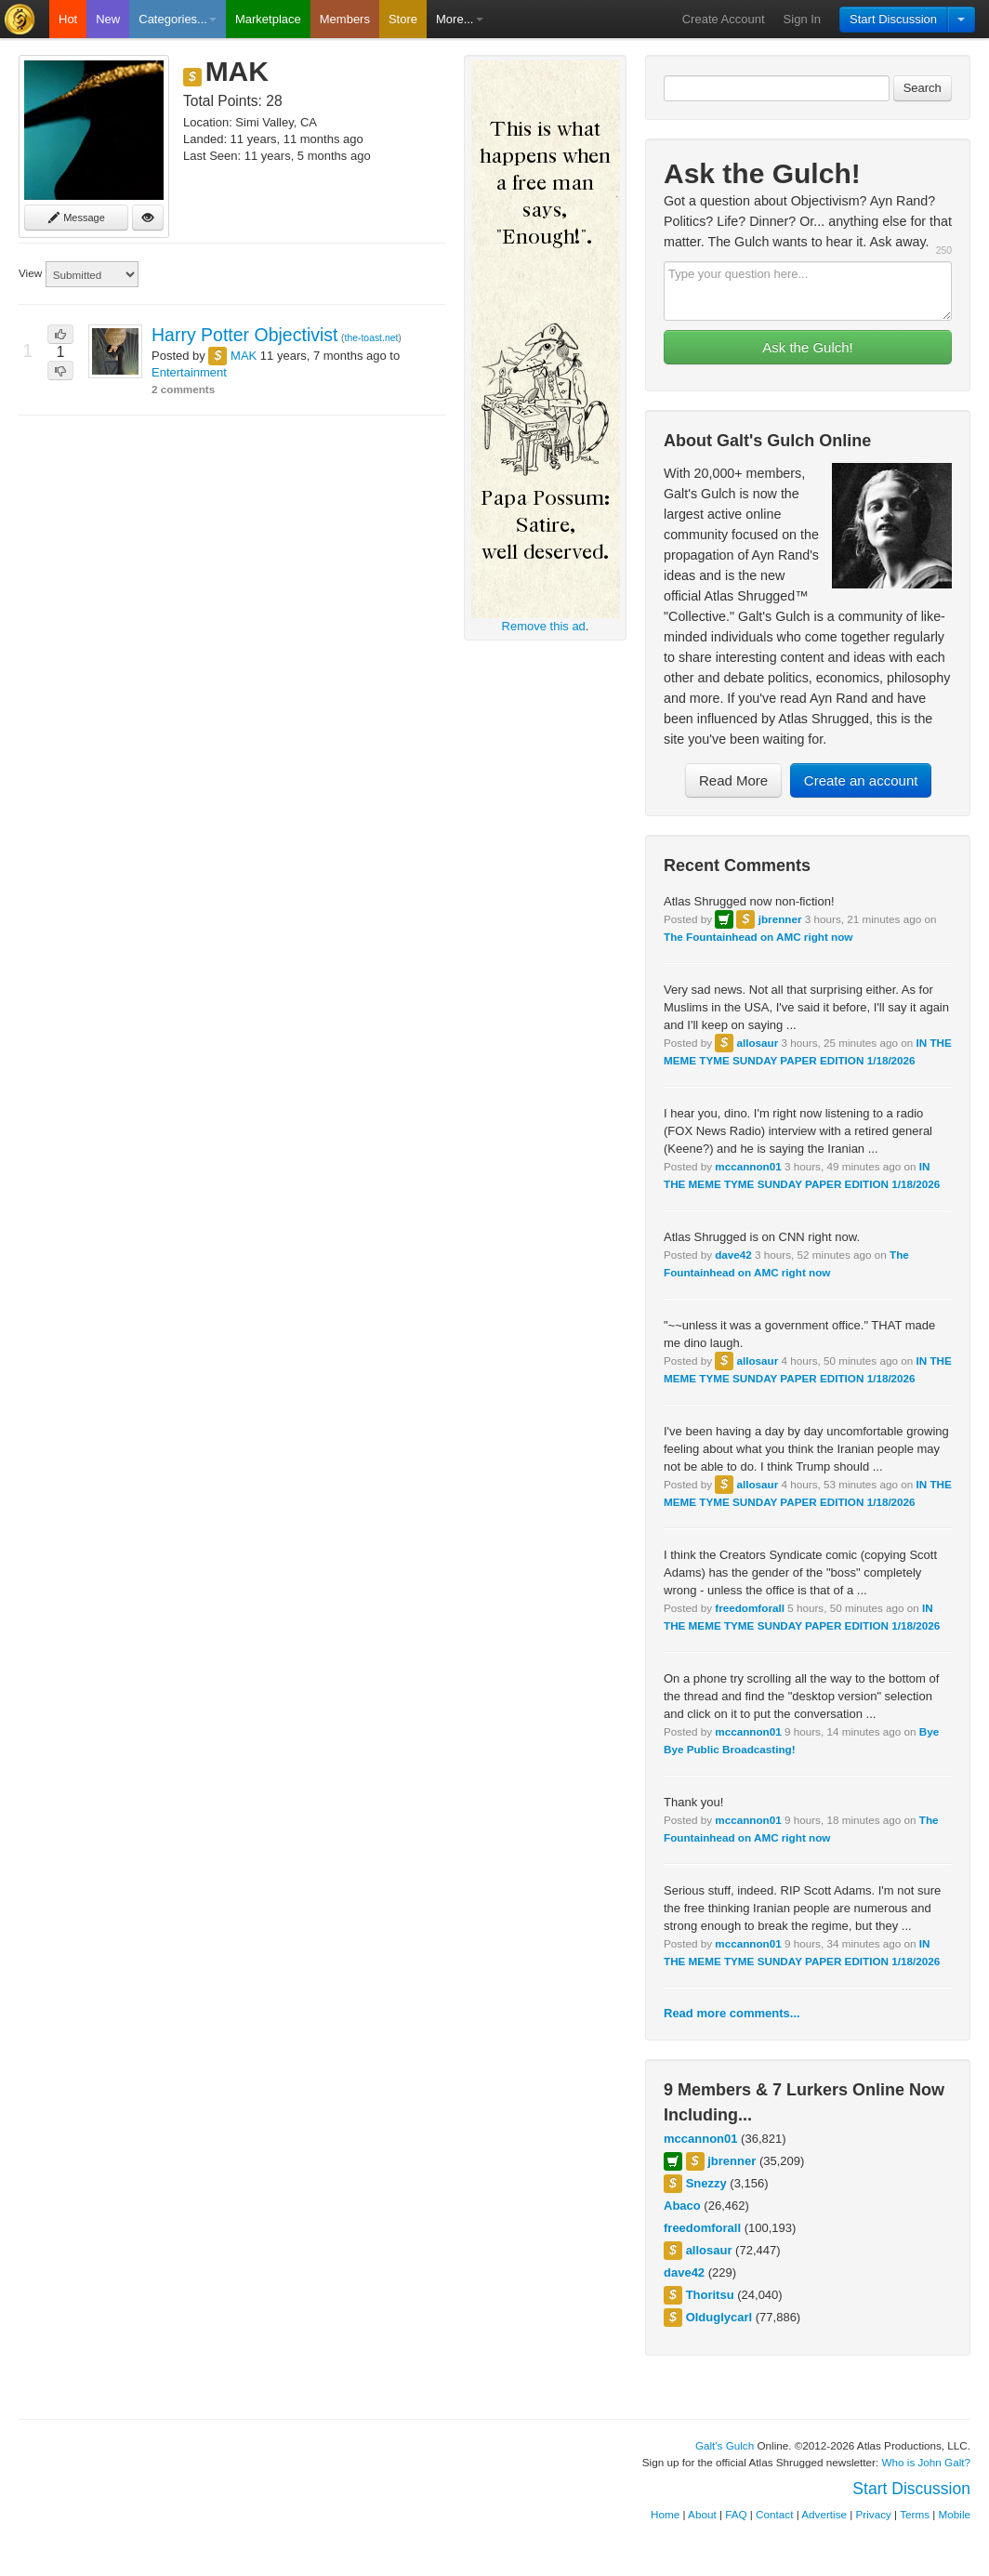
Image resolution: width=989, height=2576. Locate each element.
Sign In (802, 19)
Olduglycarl (719, 2317)
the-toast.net (372, 338)
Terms (915, 2514)
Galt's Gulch (724, 2445)
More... (459, 19)
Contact (774, 2514)
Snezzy (706, 2183)
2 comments (183, 389)
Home (665, 2514)
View (30, 273)
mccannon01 (748, 1166)
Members (345, 19)
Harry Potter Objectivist (244, 334)
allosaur (757, 1043)
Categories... (177, 19)
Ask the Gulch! (807, 347)
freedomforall (750, 1608)
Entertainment (189, 372)
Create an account (861, 780)
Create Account (723, 19)
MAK (244, 356)
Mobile (954, 2514)
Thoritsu (710, 2295)
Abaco (682, 2206)
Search (922, 88)
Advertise (824, 2514)
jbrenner (780, 919)
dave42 (733, 1254)
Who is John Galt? (926, 2462)
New (108, 19)
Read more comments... (732, 2013)
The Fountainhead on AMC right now (758, 937)
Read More (733, 780)
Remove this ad (544, 626)
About (702, 2514)
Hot (68, 19)
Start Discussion (893, 19)
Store (403, 19)
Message (76, 217)
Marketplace (268, 19)
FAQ (735, 2514)
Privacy (873, 2514)
